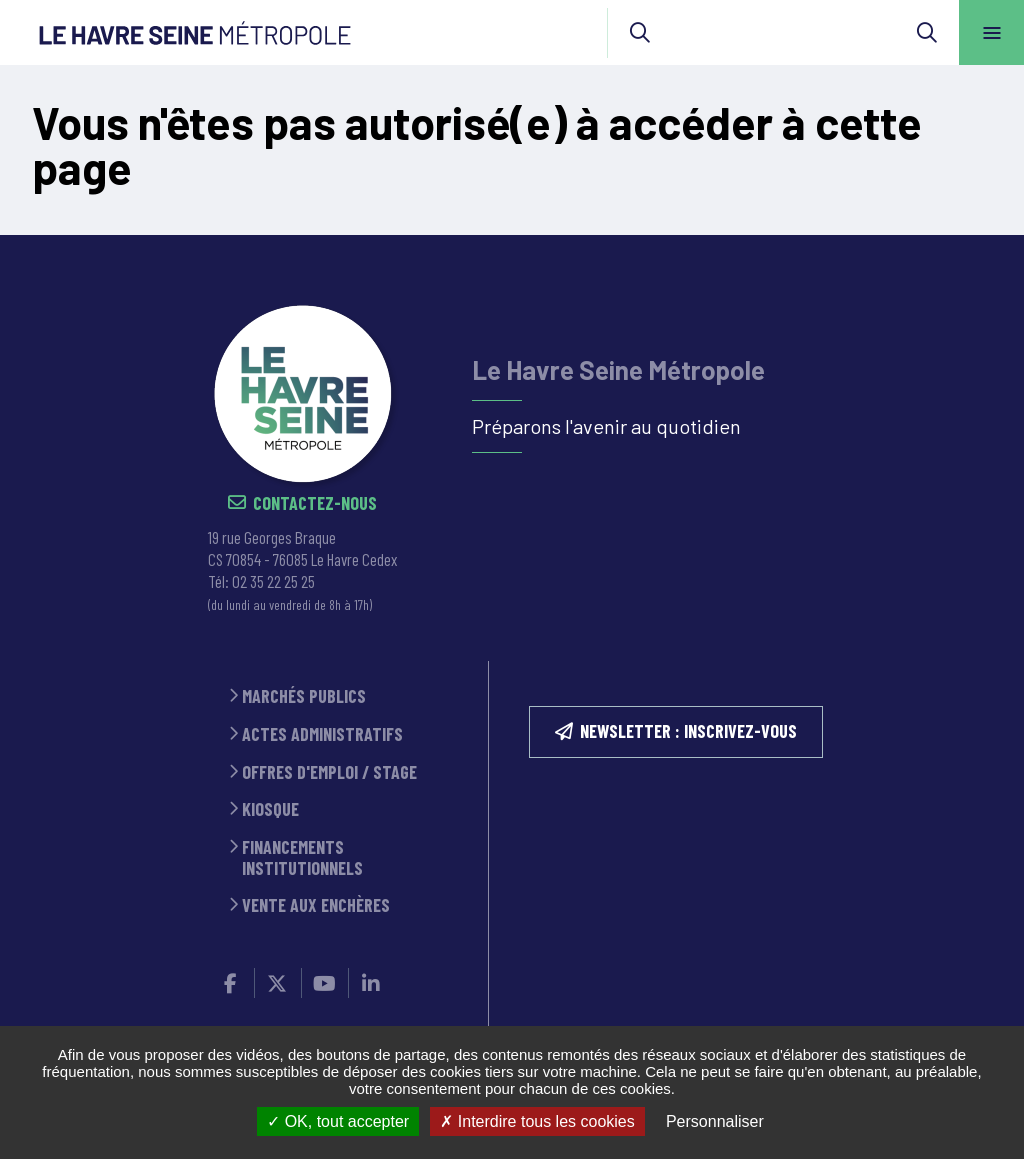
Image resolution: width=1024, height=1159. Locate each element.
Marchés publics (304, 696)
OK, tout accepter (338, 1121)
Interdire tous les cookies (537, 1121)
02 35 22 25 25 (273, 581)
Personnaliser (715, 1121)
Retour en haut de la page (974, 235)
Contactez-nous (315, 503)
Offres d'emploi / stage (329, 772)
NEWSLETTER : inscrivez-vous (688, 731)
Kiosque (270, 809)
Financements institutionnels (302, 857)
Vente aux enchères (316, 905)
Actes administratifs (322, 734)
